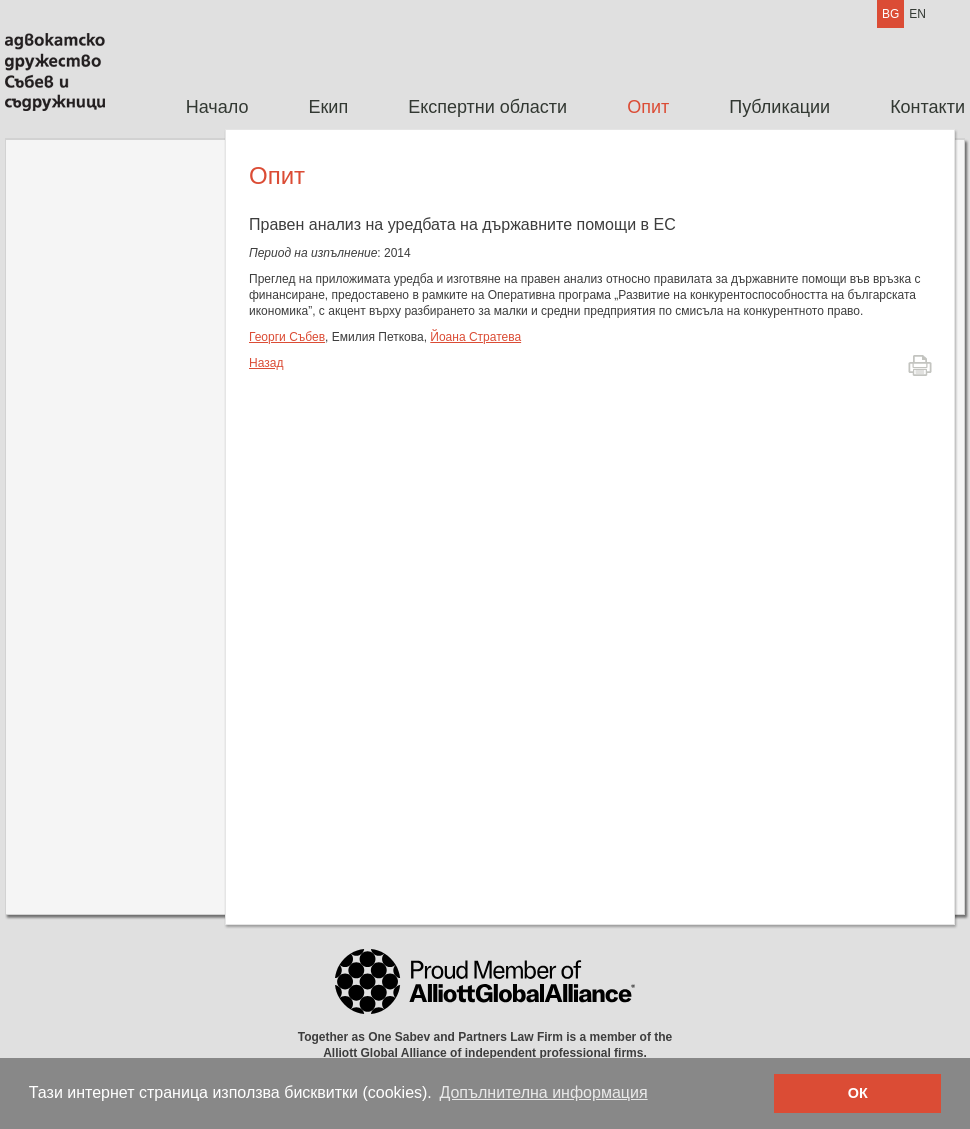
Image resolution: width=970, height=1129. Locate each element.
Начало (217, 107)
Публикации (779, 107)
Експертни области (487, 107)
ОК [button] (858, 1093)
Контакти (927, 107)
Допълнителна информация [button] (543, 1092)
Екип (328, 107)
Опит (648, 107)
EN (917, 14)
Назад (266, 363)
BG (890, 14)
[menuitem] (217, 107)
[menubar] (560, 107)
